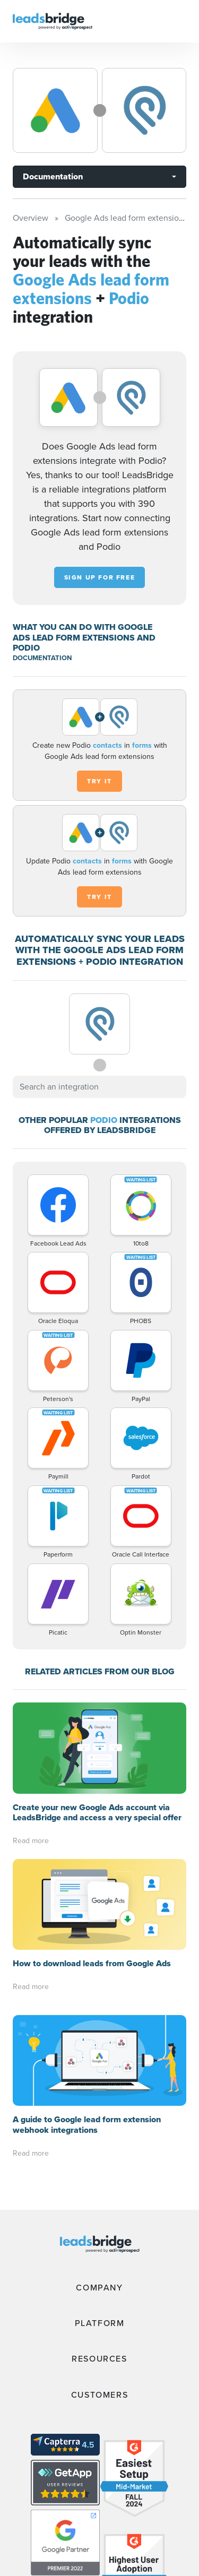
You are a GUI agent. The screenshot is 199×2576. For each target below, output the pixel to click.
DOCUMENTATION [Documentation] (42, 658)
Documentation (53, 176)
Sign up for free (99, 577)
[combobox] (99, 1087)
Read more (31, 1840)
